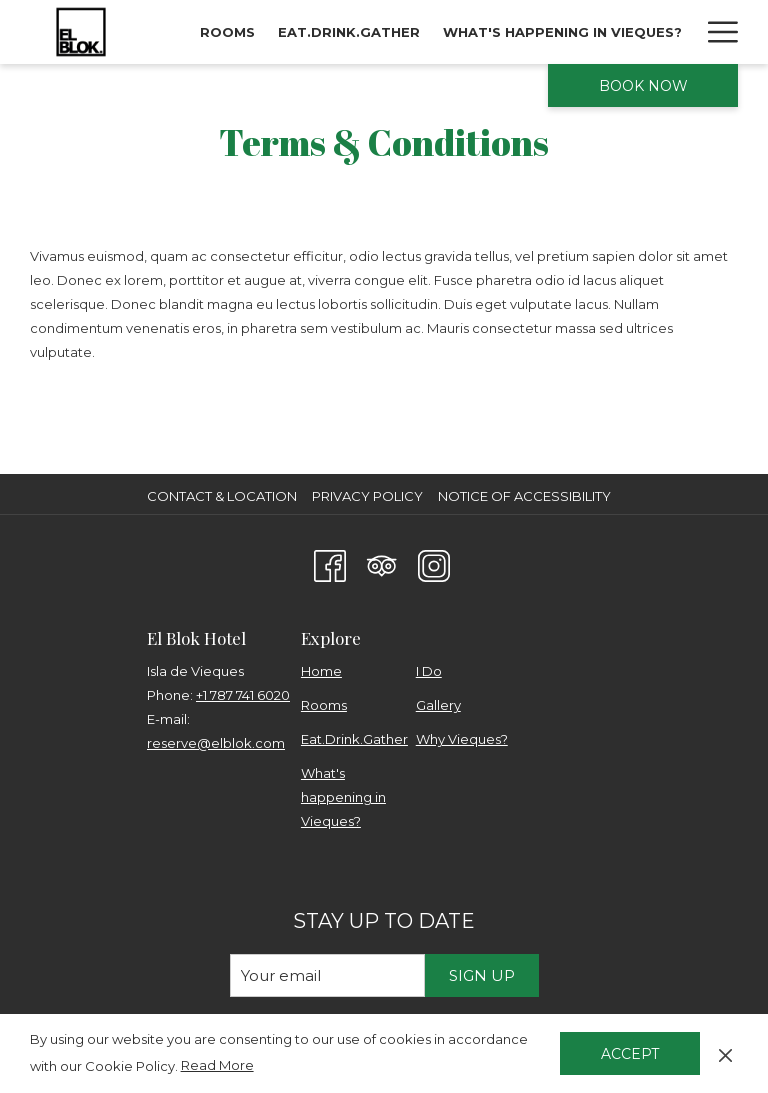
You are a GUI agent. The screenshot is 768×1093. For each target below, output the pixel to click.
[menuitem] (228, 32)
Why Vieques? (462, 739)
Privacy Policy (367, 496)
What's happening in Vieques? (343, 797)
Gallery (438, 705)
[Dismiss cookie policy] (725, 1053)
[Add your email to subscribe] (327, 975)
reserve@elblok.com (216, 743)
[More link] (715, 32)
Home (321, 671)
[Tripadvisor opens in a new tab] (382, 564)
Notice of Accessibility (524, 496)
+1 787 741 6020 (243, 695)
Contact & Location (222, 496)
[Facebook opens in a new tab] (330, 564)
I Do (429, 671)
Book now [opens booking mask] (643, 86)
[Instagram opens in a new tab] (434, 564)
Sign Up (482, 975)
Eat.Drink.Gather (354, 739)
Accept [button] (630, 1054)
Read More (219, 1066)
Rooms (324, 705)
